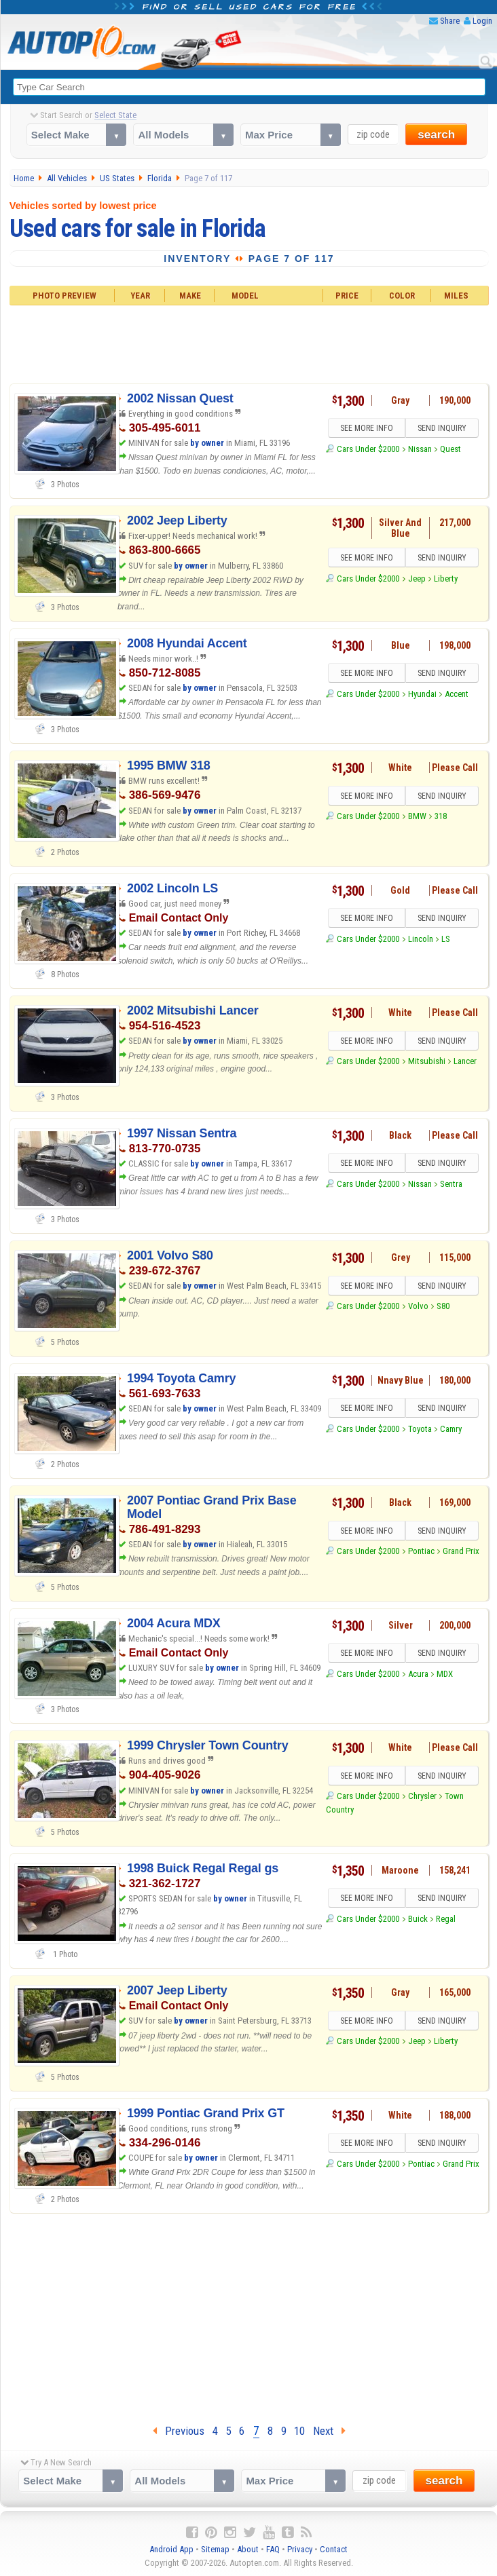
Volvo (418, 1306)
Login (482, 21)
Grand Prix (461, 1551)
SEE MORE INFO (366, 428)
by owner (207, 443)
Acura (418, 1674)
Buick (418, 1919)
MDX (445, 1674)
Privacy (299, 2549)
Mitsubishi (426, 1061)
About (248, 2549)
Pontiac (421, 1551)
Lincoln (420, 939)
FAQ (273, 2549)
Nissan (420, 449)
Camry (451, 1429)
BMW (417, 816)
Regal (446, 1919)
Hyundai (422, 694)
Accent (456, 694)
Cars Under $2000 (368, 449)
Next (329, 2431)
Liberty (446, 578)
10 (299, 2431)
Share (450, 21)
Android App (171, 2549)
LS (445, 939)
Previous (178, 2431)
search (436, 134)
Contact (334, 2549)
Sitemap (215, 2549)
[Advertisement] (249, 342)
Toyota (420, 1429)
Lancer (465, 1061)
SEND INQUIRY (442, 428)
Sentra (451, 1184)
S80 (443, 1306)
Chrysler (422, 1796)
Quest (450, 449)
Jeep (417, 578)
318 (441, 816)
